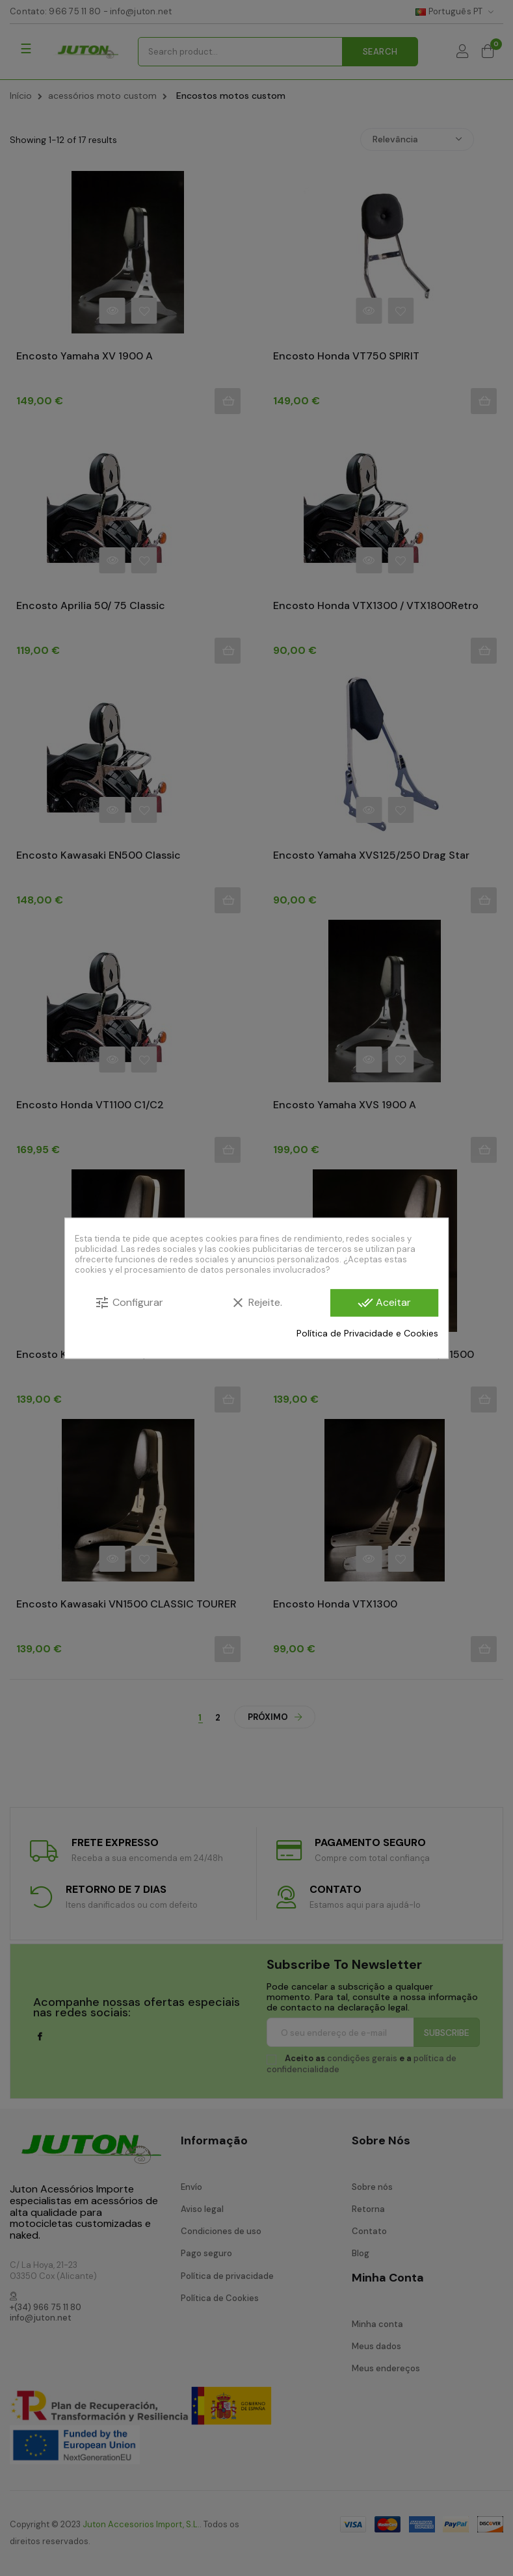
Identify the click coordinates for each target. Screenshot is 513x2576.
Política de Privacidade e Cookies (367, 1333)
